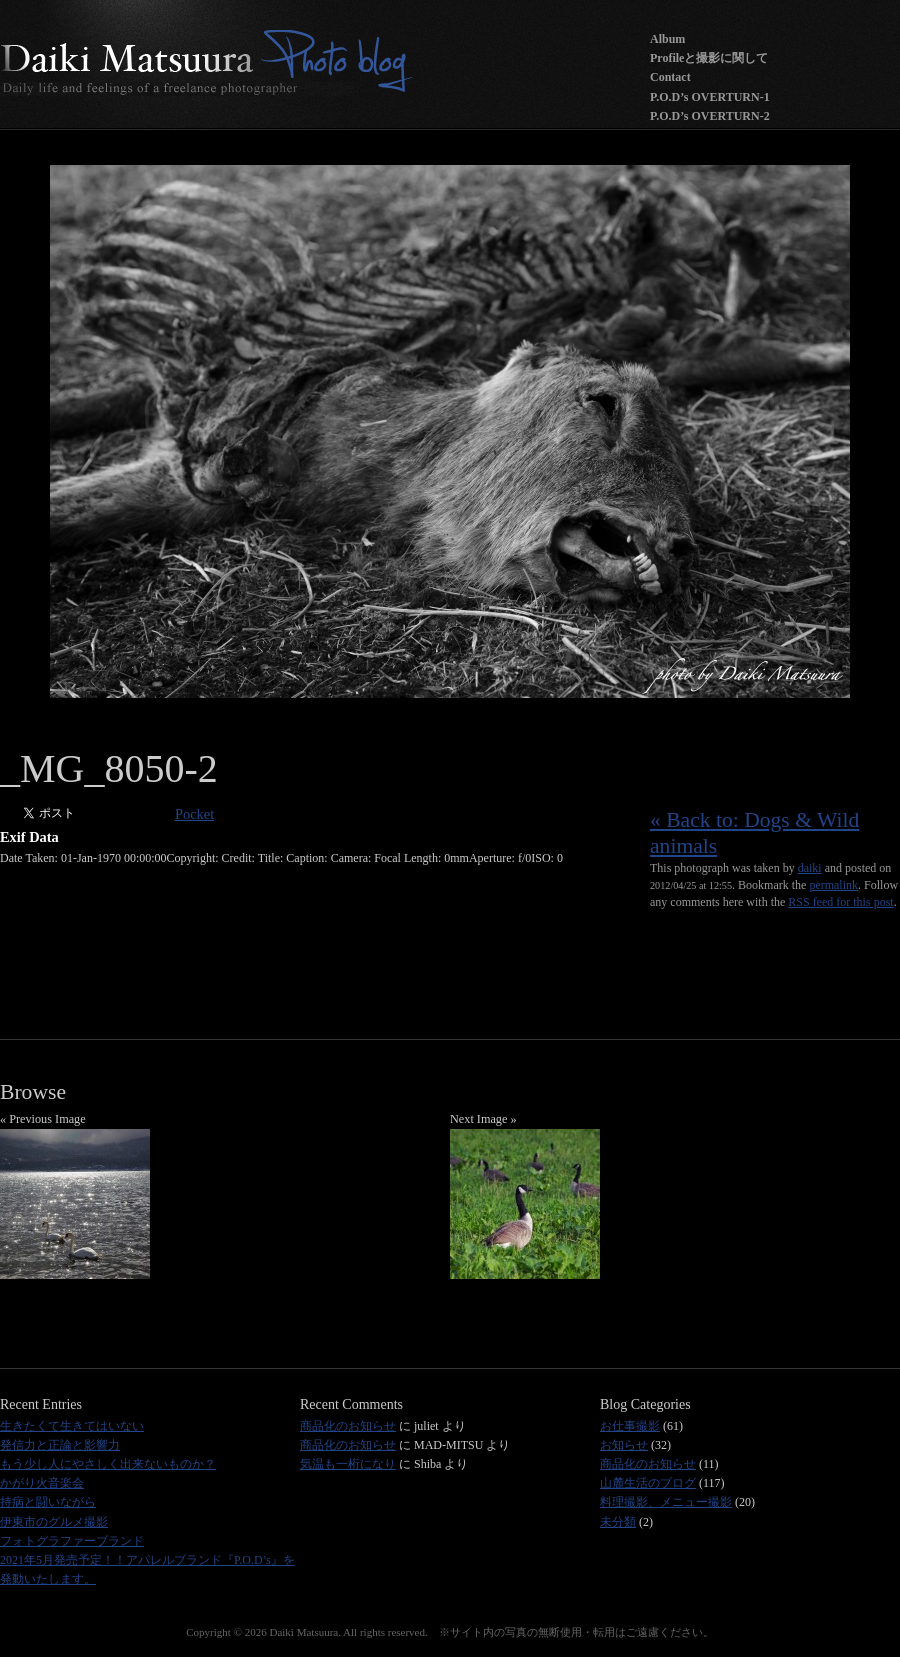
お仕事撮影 (630, 1426)
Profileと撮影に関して (709, 58)
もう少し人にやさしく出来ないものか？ (108, 1464)
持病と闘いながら (48, 1502)
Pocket (194, 814)
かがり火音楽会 (42, 1483)
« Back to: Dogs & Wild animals (754, 833)
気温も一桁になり (348, 1464)
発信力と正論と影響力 (60, 1445)
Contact (670, 77)
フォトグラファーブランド (72, 1541)
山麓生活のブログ (648, 1483)
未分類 (618, 1522)
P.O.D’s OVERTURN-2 (710, 116)
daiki (810, 868)
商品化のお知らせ (348, 1426)
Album (667, 39)
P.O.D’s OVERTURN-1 (710, 97)
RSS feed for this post (840, 902)
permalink (833, 885)
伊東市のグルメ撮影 (54, 1522)
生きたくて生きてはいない (72, 1426)
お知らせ (624, 1445)
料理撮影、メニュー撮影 (666, 1502)
